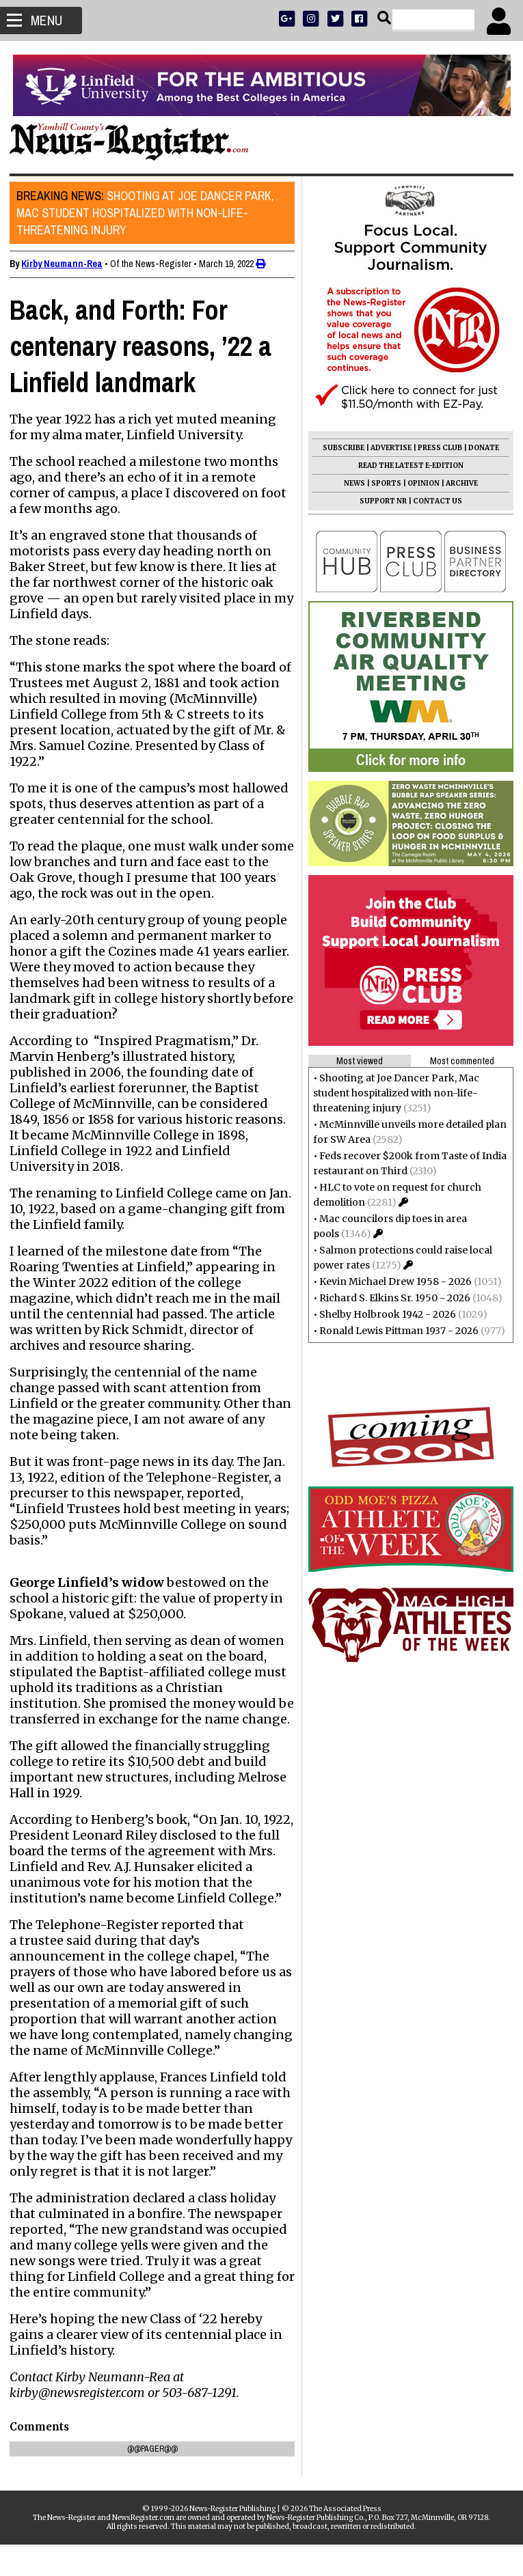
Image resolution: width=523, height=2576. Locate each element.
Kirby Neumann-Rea (66, 264)
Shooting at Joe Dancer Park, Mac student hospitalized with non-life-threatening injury (149, 212)
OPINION (419, 483)
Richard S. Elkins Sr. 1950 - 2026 (390, 1298)
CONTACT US (433, 501)
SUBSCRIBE (339, 447)
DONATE (479, 447)
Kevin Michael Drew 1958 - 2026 (391, 1281)
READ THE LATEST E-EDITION (406, 465)
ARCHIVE (458, 483)
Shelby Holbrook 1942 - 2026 (383, 1314)
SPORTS (382, 483)
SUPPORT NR (379, 501)
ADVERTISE (386, 447)
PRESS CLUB (436, 447)
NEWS (350, 483)
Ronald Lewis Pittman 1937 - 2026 (394, 1331)
